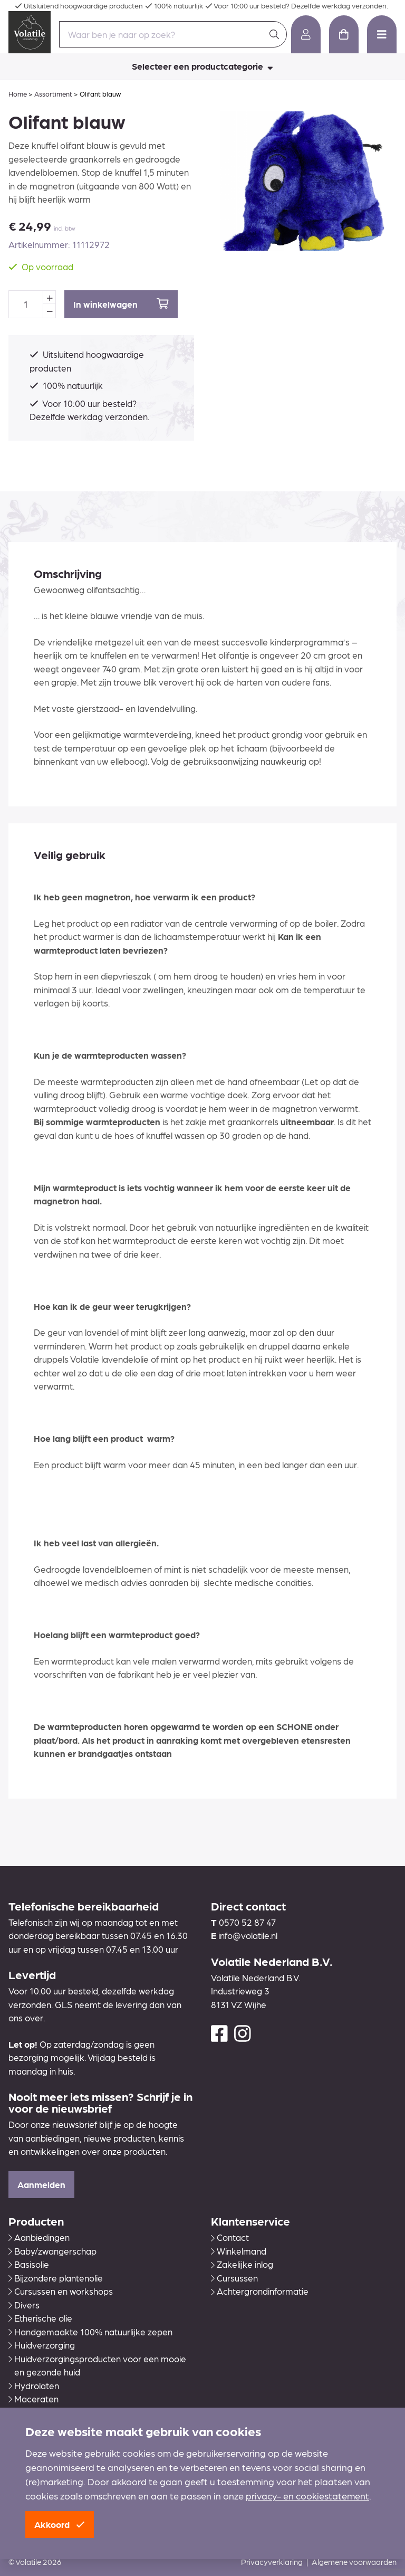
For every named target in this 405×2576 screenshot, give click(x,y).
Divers (24, 2304)
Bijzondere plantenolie (55, 2278)
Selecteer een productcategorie (202, 66)
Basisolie (28, 2264)
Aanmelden (41, 2184)
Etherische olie (40, 2318)
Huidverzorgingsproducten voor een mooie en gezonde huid (97, 2365)
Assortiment (53, 94)
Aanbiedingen (39, 2237)
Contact (230, 2237)
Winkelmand (238, 2251)
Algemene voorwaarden (354, 2562)
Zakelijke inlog (242, 2264)
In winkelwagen (121, 303)
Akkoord (59, 2524)
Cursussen (234, 2278)
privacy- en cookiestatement (307, 2495)
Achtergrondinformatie (259, 2291)
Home (17, 94)
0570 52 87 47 (247, 1922)
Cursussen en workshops (60, 2291)
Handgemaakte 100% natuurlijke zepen (90, 2331)
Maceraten (33, 2398)
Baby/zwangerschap (52, 2251)
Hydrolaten (33, 2385)
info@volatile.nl (247, 1935)
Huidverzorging (41, 2345)
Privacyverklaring (272, 2562)
